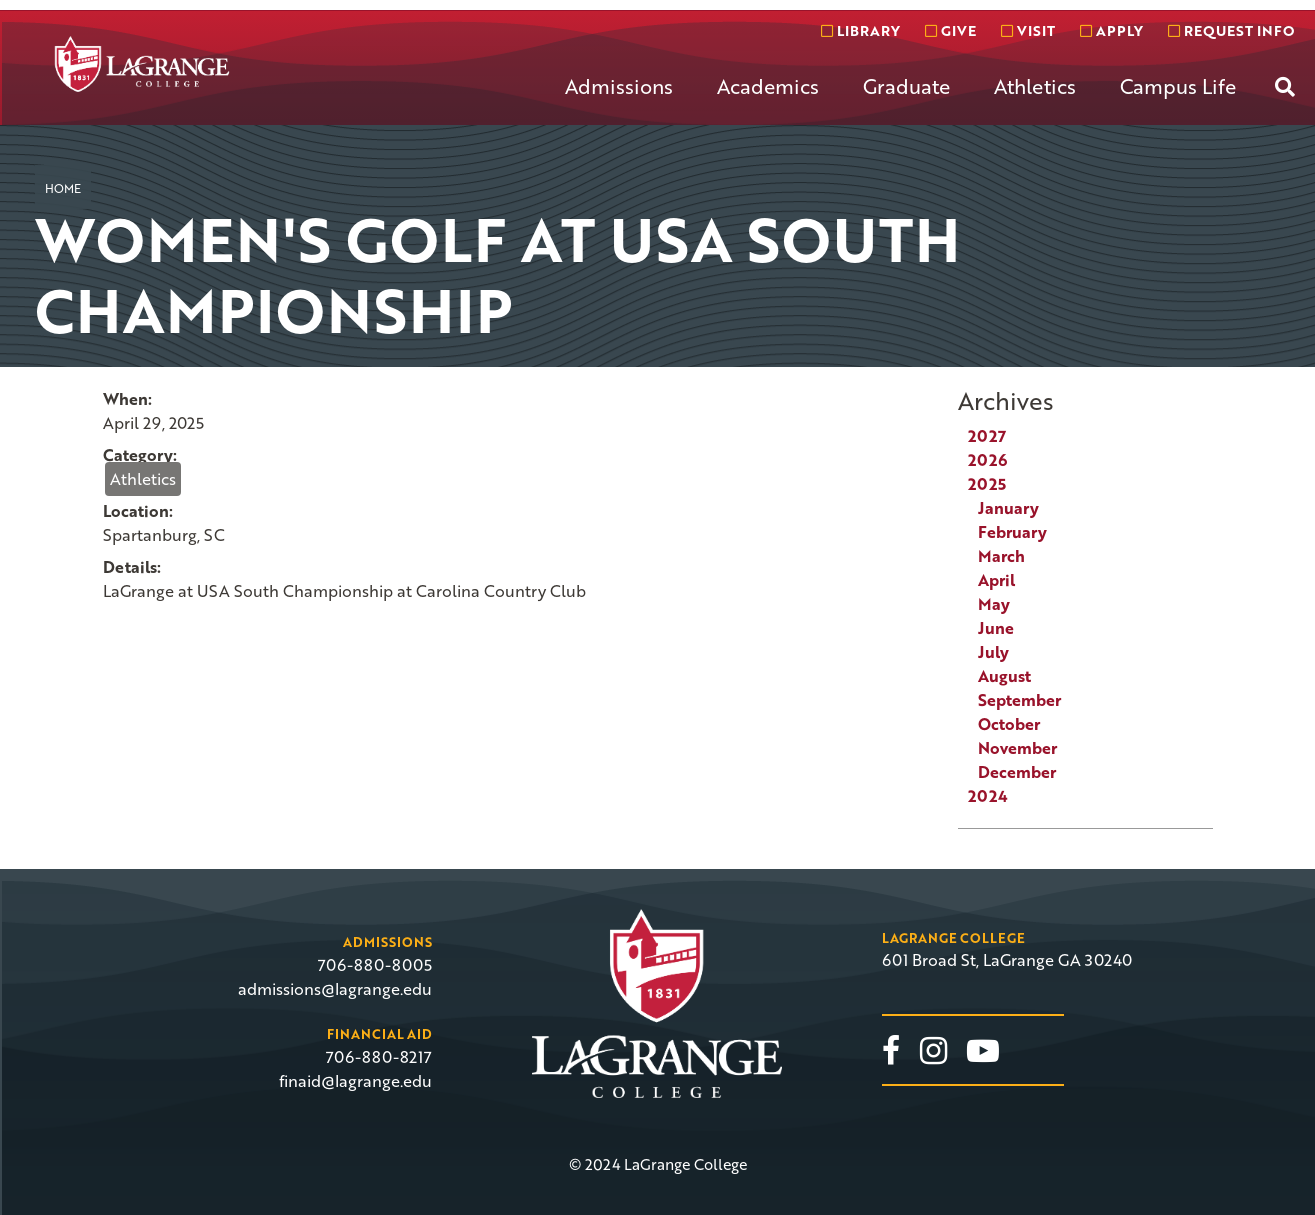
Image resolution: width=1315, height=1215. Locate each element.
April (996, 580)
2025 (987, 484)
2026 (987, 460)
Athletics (1035, 86)
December (1017, 772)
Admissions (619, 86)
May (994, 604)
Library (860, 30)
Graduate (906, 86)
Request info (1231, 30)
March (1001, 556)
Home (63, 188)
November (1017, 748)
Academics (768, 86)
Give (950, 30)
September (1019, 700)
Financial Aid (379, 1034)
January (1008, 508)
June (996, 628)
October (1009, 724)
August (1004, 676)
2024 (988, 796)
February (1012, 532)
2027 (987, 436)
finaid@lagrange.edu (355, 1081)
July (993, 652)
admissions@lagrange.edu (335, 989)
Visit (1028, 30)
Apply (1111, 30)
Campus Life (1178, 86)
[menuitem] (619, 102)
